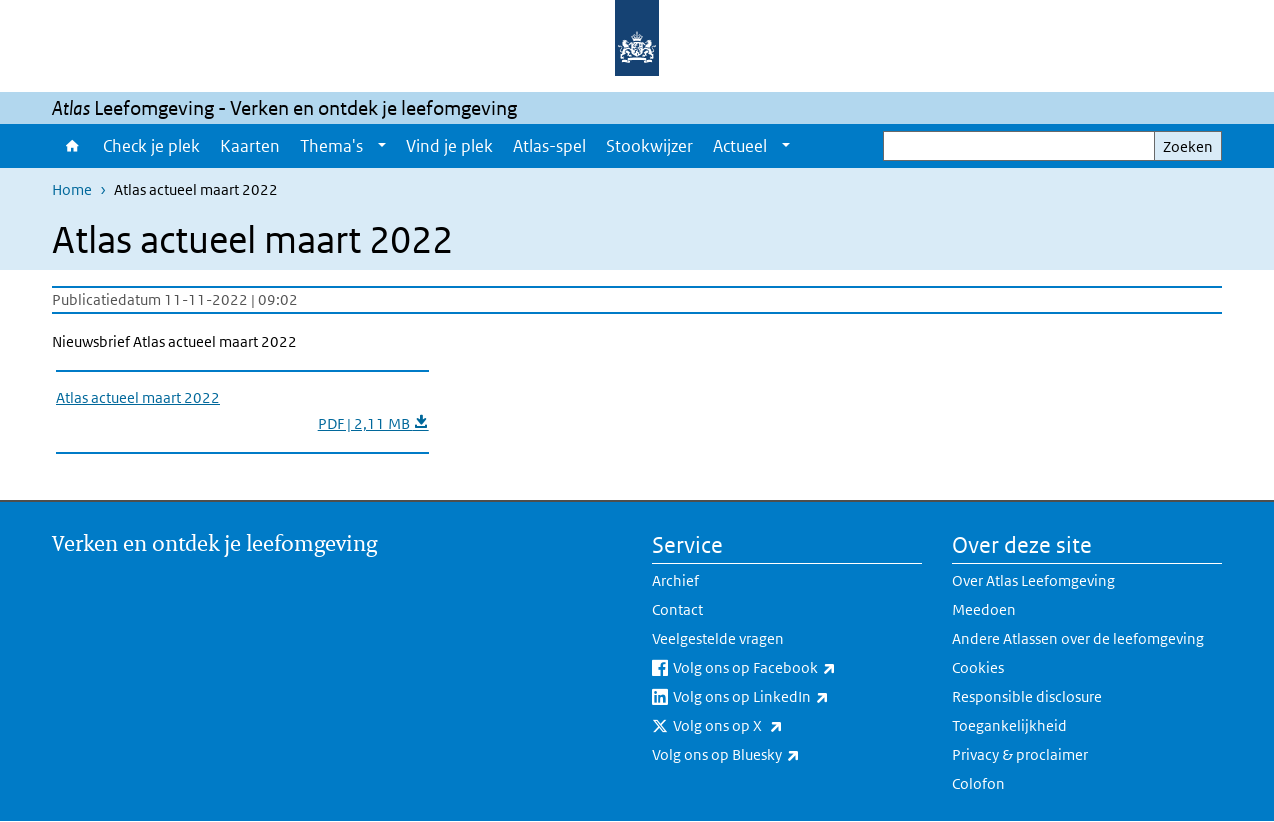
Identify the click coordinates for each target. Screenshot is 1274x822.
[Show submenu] (382, 146)
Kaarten (250, 146)
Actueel (740, 146)
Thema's (331, 146)
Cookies (978, 667)
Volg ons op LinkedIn (795, 697)
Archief (675, 580)
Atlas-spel (549, 146)
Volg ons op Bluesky (770, 755)
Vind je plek (449, 146)
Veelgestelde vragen (718, 638)
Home (72, 146)
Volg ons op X (772, 726)
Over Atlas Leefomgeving (1033, 580)
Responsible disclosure (1027, 696)
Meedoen (984, 609)
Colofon (978, 783)
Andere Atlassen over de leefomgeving (1078, 638)
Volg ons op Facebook (797, 668)
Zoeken (1188, 146)
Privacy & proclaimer (1020, 754)
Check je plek (151, 146)
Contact (677, 609)
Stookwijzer (649, 146)
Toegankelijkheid (1009, 725)
